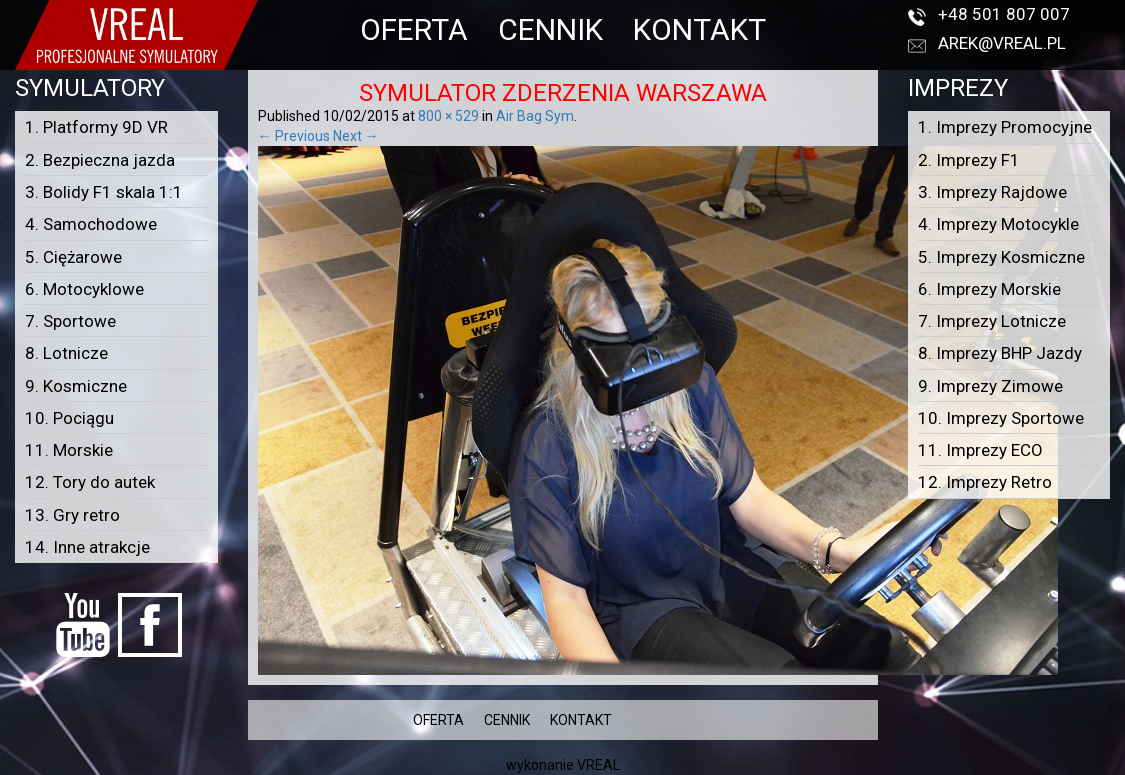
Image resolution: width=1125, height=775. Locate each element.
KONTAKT (699, 29)
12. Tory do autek (90, 482)
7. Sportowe (70, 321)
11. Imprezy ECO (980, 450)
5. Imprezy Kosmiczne (1001, 257)
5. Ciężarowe (73, 257)
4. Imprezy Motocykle (998, 224)
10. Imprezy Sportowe (1001, 418)
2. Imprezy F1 (969, 160)
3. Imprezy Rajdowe (992, 192)
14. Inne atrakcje (87, 547)
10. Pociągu (69, 418)
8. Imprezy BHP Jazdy (1000, 353)
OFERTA (414, 29)
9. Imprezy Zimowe (990, 386)
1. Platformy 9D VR (96, 127)
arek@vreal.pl (1002, 43)
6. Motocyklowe (84, 289)
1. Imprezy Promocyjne (1005, 127)
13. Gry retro (72, 515)
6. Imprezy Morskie (989, 289)
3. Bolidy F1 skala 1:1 (104, 192)
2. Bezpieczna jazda (100, 160)
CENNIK (550, 29)
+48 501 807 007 (1004, 14)
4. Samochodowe (91, 224)
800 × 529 (448, 116)
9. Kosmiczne (76, 386)
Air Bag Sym (535, 116)
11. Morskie (69, 450)
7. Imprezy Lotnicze (992, 321)
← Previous (294, 136)
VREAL (598, 765)
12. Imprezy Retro (985, 482)
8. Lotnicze (66, 353)
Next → (356, 136)
